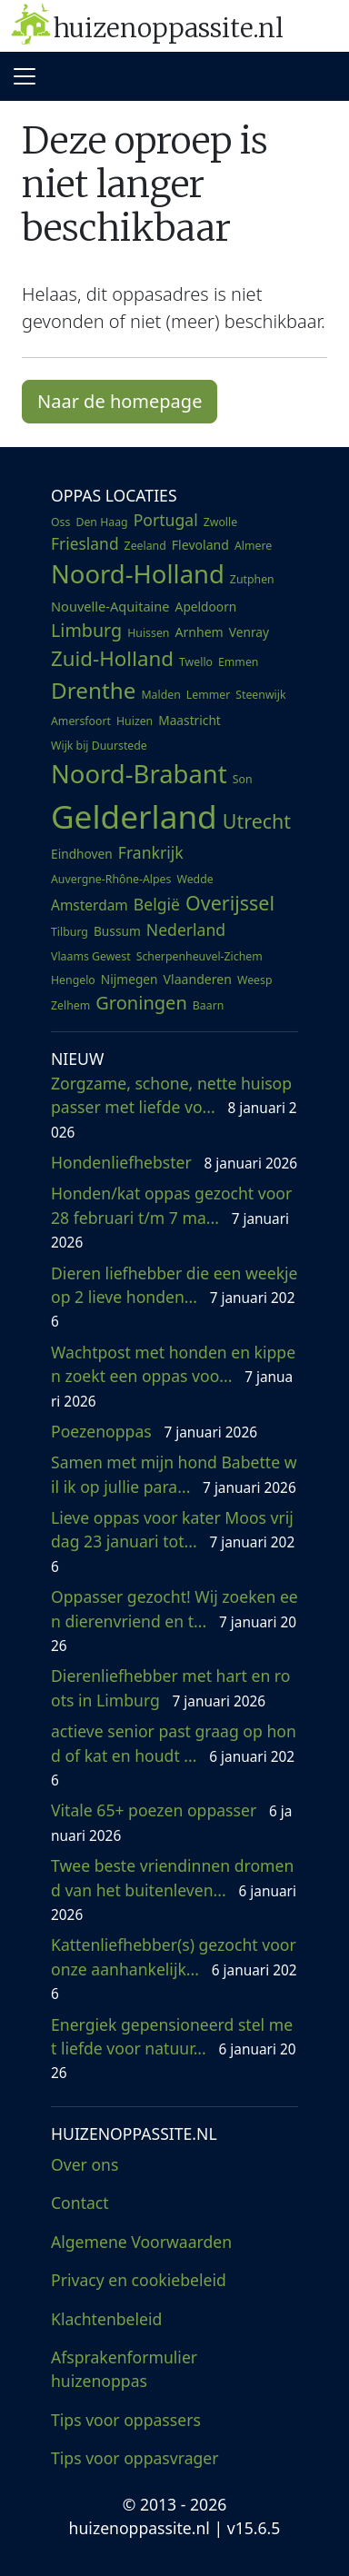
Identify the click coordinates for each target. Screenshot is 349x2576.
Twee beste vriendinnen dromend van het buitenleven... (173, 1890)
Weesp (255, 980)
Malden (160, 694)
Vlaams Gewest (91, 956)
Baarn (208, 1005)
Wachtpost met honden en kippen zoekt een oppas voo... (173, 1376)
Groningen (141, 1002)
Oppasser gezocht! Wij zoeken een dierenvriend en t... (174, 1621)
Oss (60, 522)
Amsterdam (89, 905)
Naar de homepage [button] (119, 401)
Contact (80, 2202)
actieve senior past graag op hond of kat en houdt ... (173, 1755)
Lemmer (208, 694)
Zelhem (70, 1005)
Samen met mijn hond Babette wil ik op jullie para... (174, 1474)
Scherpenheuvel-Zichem (199, 956)
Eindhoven (82, 853)
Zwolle (220, 522)
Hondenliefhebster (174, 1162)
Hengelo (73, 980)
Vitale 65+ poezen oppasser (171, 1822)
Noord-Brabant (139, 774)
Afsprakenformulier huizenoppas (124, 2369)
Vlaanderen (198, 979)
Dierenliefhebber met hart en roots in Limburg (170, 1687)
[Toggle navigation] (24, 76)
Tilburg (69, 932)
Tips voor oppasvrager (135, 2458)
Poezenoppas (154, 1431)
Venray (249, 632)
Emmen (238, 662)
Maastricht (189, 720)
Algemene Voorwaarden (141, 2242)
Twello (196, 662)
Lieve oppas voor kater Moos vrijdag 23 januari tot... (172, 1541)
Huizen (134, 721)
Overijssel (229, 903)
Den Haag (101, 522)
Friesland (85, 543)
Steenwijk (260, 694)
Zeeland (145, 545)
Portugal (166, 520)
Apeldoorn (206, 606)
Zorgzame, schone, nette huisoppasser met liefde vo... (174, 1107)
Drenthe (93, 690)
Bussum (117, 931)
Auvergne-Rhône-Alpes (111, 879)
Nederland (185, 929)
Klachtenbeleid (106, 2319)
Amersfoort (81, 721)
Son (243, 779)
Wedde (194, 879)
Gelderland (134, 816)
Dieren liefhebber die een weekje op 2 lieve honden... (174, 1297)
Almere (253, 545)
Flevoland (200, 544)
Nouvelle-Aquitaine (110, 606)
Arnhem (198, 632)
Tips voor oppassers (126, 2420)
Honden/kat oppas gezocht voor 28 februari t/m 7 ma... (171, 1217)
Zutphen (252, 579)
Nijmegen (129, 979)
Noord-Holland (137, 574)
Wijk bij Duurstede (99, 745)
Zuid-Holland (112, 658)
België (157, 904)
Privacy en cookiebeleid (138, 2280)
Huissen (148, 633)
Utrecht (257, 821)
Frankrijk (151, 852)
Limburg (86, 630)
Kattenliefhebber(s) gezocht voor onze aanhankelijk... (174, 1969)
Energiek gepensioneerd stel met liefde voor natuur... (173, 2049)
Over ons (84, 2164)
